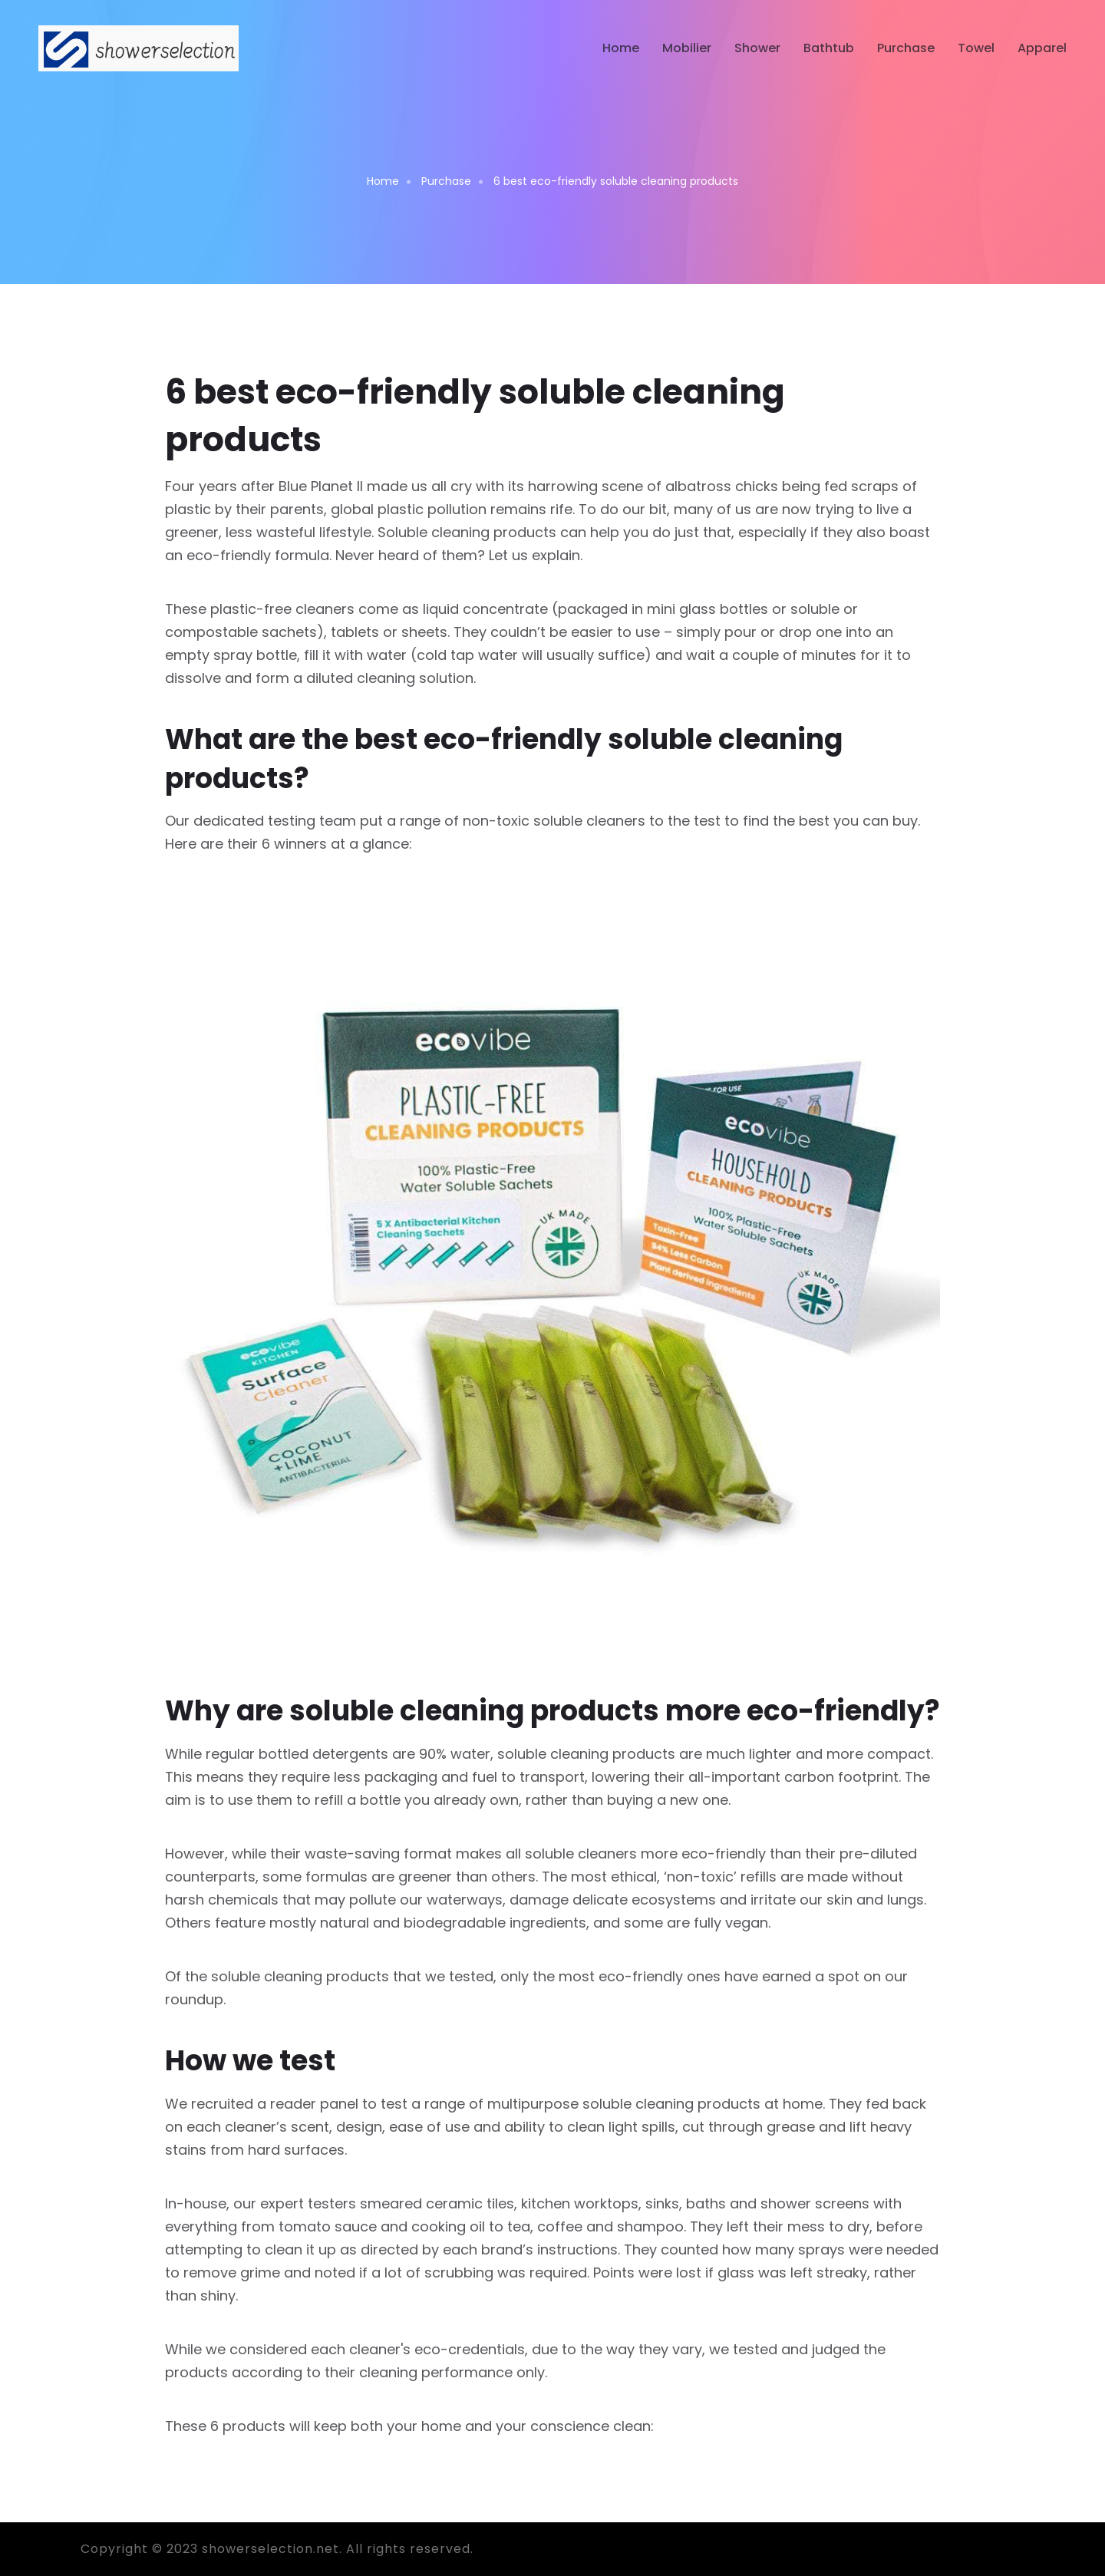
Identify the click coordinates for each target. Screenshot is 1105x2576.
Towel (976, 48)
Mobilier (686, 48)
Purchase (906, 48)
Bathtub (828, 48)
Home (620, 48)
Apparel (1042, 48)
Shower (757, 48)
